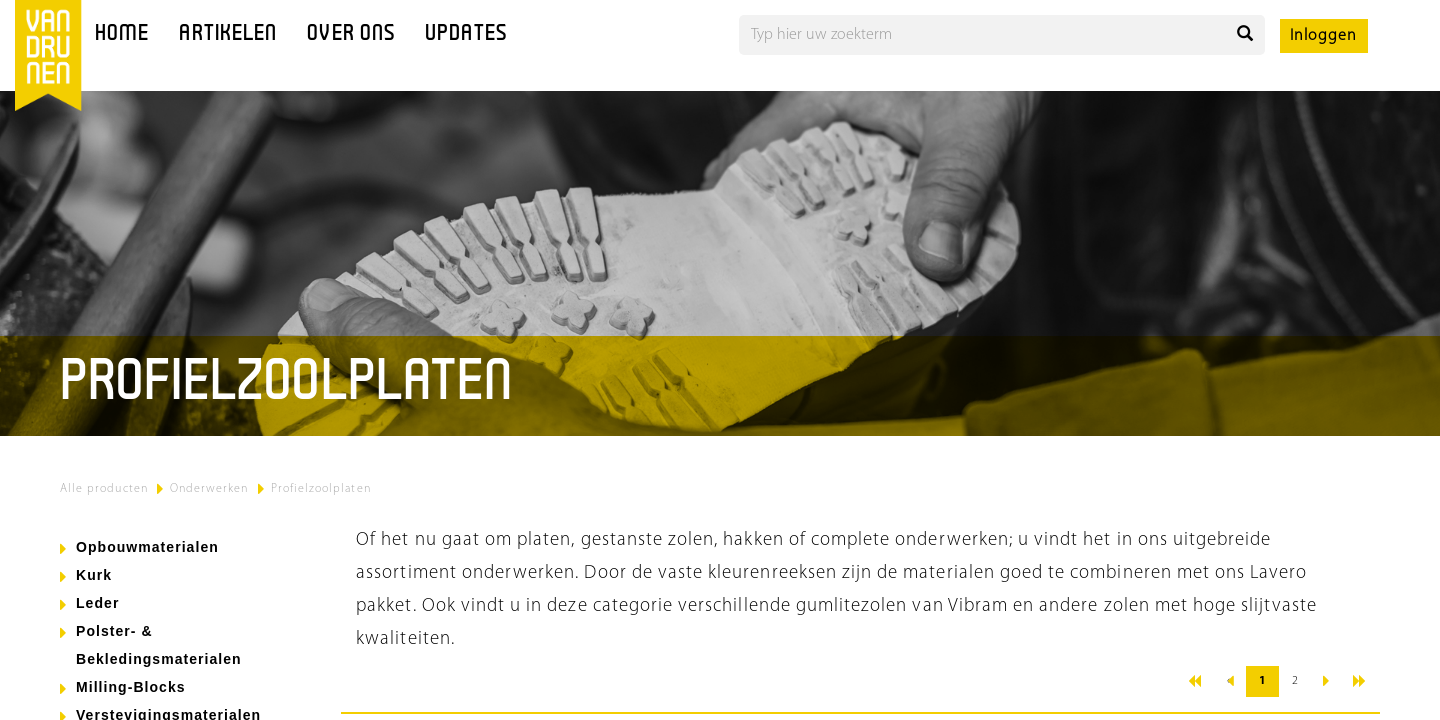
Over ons (351, 34)
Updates (466, 34)
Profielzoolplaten (321, 489)
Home (122, 34)
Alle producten (104, 489)
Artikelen (228, 34)
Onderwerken (209, 489)
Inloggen (1323, 36)
